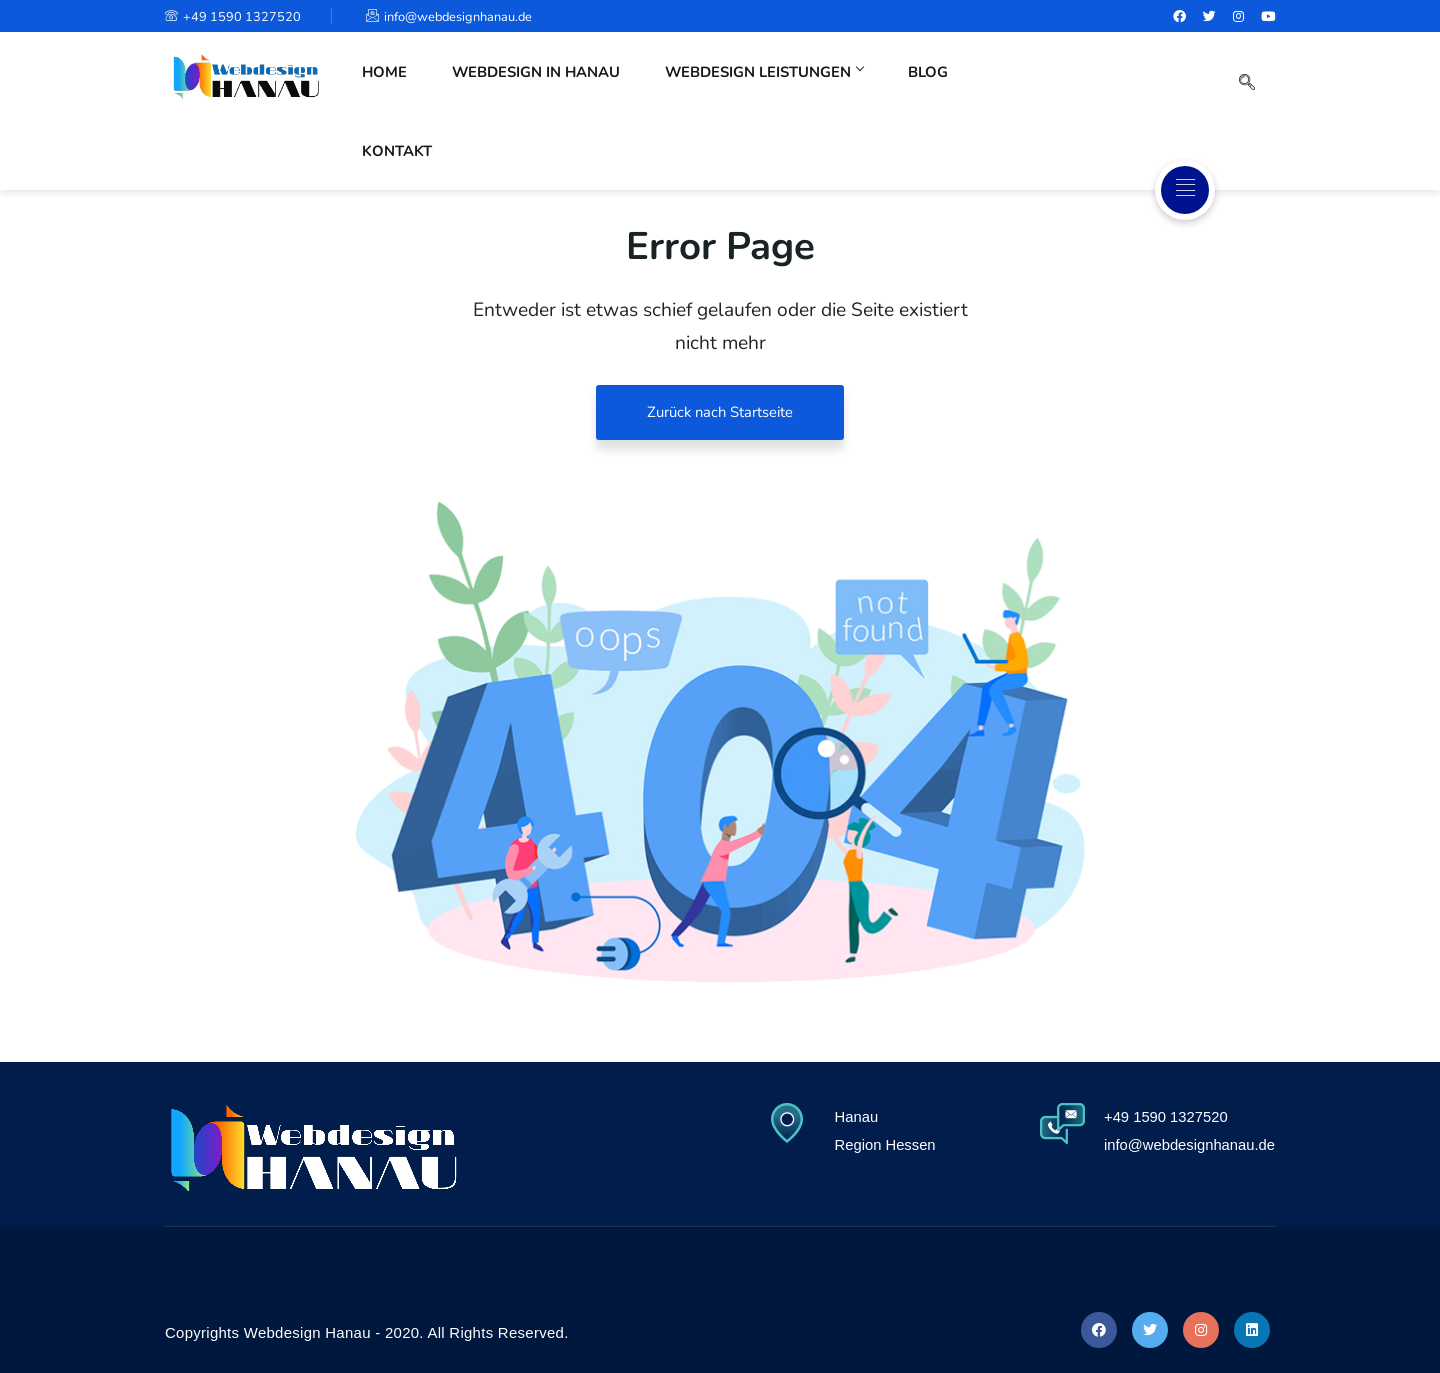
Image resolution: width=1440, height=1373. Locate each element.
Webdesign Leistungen (765, 87)
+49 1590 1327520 (234, 16)
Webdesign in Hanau (533, 87)
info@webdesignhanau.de (459, 16)
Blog (926, 87)
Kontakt (1016, 87)
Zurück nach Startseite (720, 412)
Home (386, 87)
